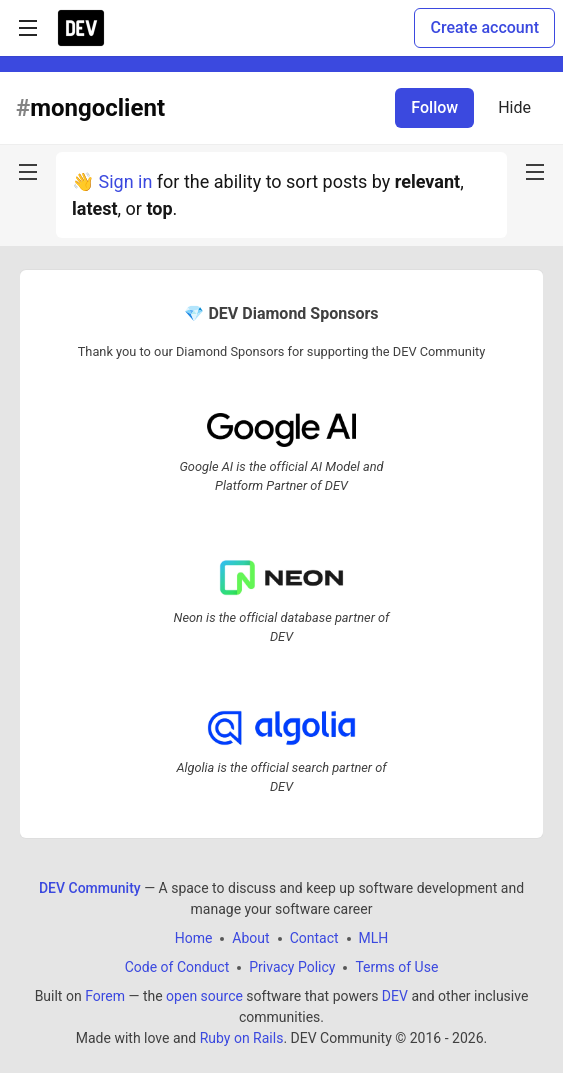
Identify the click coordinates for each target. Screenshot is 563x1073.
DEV (395, 996)
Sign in (125, 181)
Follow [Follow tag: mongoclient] (434, 107)
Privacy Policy (292, 967)
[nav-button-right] (535, 172)
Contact (314, 938)
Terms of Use (396, 967)
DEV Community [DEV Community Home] (90, 888)
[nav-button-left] (28, 172)
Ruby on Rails (242, 1038)
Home (194, 938)
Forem (105, 996)
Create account (484, 27)
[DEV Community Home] (81, 28)
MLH (374, 938)
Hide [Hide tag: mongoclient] (514, 107)
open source (204, 996)
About (250, 938)
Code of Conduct (177, 967)
